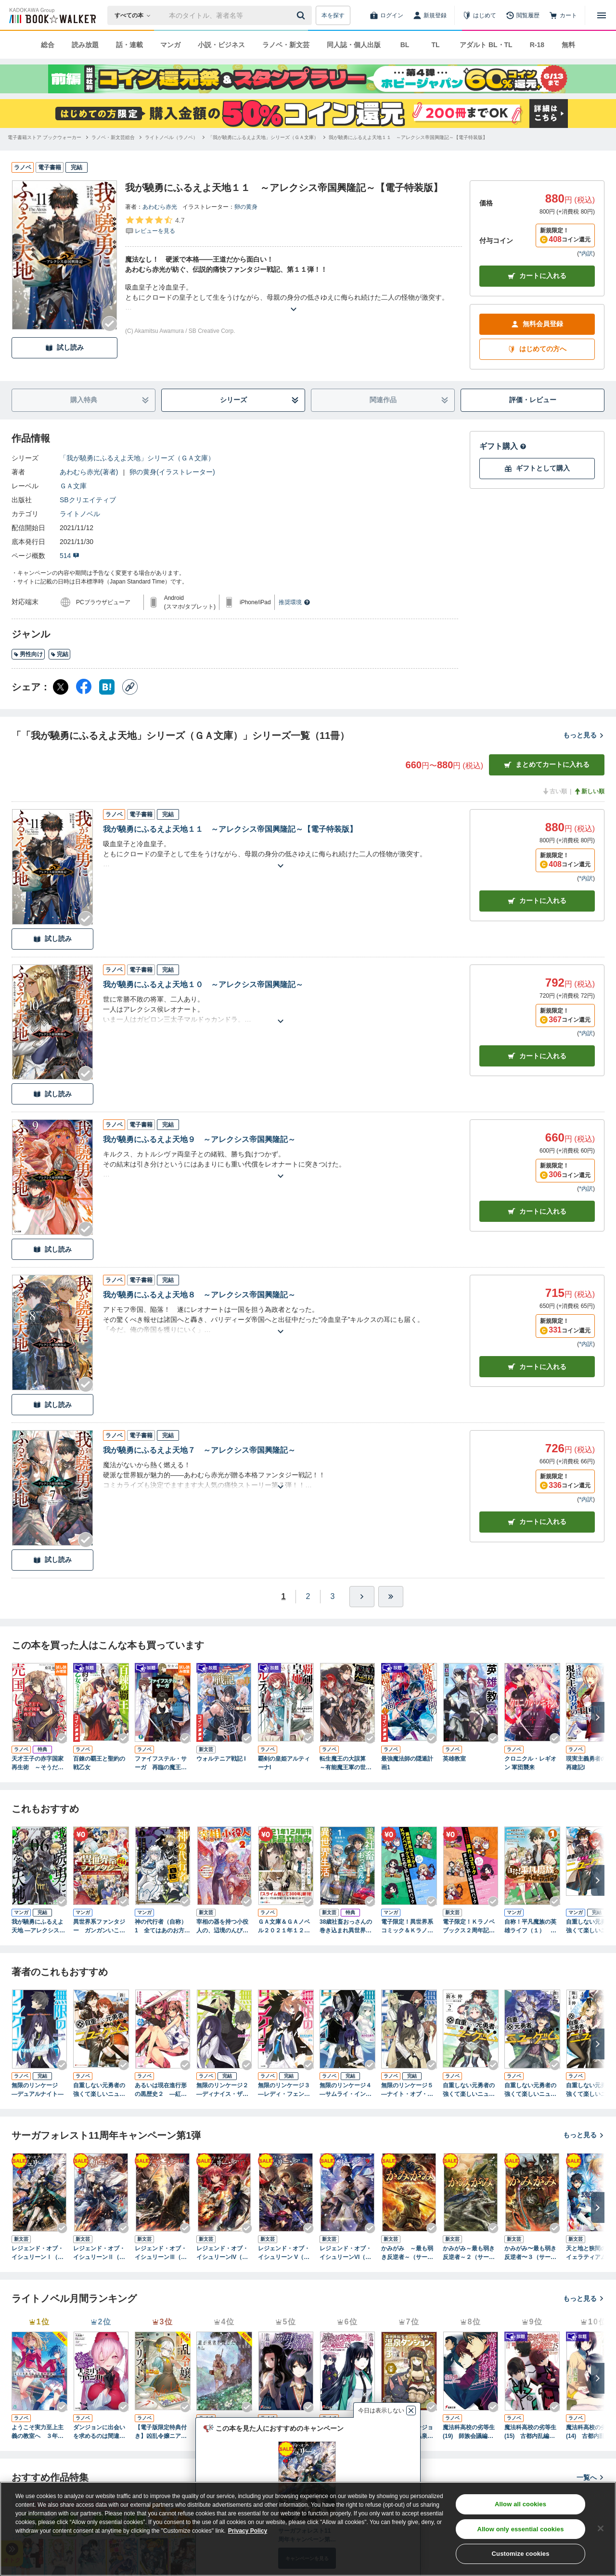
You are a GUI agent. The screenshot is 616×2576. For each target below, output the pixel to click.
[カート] (563, 15)
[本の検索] (135, 15)
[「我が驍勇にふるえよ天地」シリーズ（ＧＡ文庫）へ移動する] (263, 137)
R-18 (537, 45)
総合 (47, 45)
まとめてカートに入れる (547, 765)
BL (405, 45)
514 (69, 555)
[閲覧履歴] (522, 15)
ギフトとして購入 (537, 468)
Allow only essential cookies (520, 2529)
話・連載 (129, 45)
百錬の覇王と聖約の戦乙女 (99, 1763)
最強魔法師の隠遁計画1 (407, 1763)
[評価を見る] (154, 225)
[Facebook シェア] (83, 687)
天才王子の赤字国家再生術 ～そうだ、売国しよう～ (38, 1763)
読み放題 (85, 45)
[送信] (302, 15)
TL (435, 45)
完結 (59, 654)
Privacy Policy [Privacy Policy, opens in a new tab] (247, 2530)
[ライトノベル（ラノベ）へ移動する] (171, 137)
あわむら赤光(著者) (89, 472)
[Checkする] (109, 323)
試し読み (64, 347)
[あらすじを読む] (293, 297)
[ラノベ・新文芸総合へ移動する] (113, 137)
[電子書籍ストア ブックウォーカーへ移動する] (44, 137)
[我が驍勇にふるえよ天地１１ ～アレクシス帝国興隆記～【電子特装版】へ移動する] (408, 137)
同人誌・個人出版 (354, 45)
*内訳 (586, 253)
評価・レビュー (532, 400)
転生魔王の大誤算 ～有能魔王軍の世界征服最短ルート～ (346, 1763)
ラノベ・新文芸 (285, 45)
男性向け (28, 654)
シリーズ (259, 400)
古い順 (554, 791)
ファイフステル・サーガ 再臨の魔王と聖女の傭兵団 (161, 1763)
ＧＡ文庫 (73, 486)
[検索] (302, 15)
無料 (568, 45)
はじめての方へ (537, 349)
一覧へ (590, 2477)
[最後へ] (390, 1596)
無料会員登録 (537, 324)
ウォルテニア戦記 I (221, 1758)
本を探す (333, 15)
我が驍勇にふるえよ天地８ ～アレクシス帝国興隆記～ (199, 1295)
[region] (308, 2529)
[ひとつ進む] (361, 1596)
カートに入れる (537, 276)
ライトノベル (80, 514)
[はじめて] (479, 15)
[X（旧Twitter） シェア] (60, 687)
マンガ (170, 45)
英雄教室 (454, 1758)
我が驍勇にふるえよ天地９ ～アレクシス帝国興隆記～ (199, 1139)
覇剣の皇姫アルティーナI (284, 1763)
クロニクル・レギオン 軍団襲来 (530, 1763)
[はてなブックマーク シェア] (106, 687)
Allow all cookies (520, 2504)
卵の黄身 (245, 206)
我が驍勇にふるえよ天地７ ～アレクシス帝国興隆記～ (199, 1450)
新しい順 (589, 791)
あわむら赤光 (159, 206)
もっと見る (583, 735)
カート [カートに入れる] (537, 901)
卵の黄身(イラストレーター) (172, 472)
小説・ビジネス (221, 45)
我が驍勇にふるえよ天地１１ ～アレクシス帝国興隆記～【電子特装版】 (230, 829)
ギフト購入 (502, 446)
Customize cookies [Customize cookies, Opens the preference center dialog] (521, 2553)
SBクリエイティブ (88, 500)
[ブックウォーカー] (52, 15)
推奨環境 (294, 602)
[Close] (600, 2528)
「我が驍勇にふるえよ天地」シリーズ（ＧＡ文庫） (137, 458)
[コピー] (130, 687)
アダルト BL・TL (486, 45)
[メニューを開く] (601, 15)
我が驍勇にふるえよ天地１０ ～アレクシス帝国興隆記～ (203, 984)
